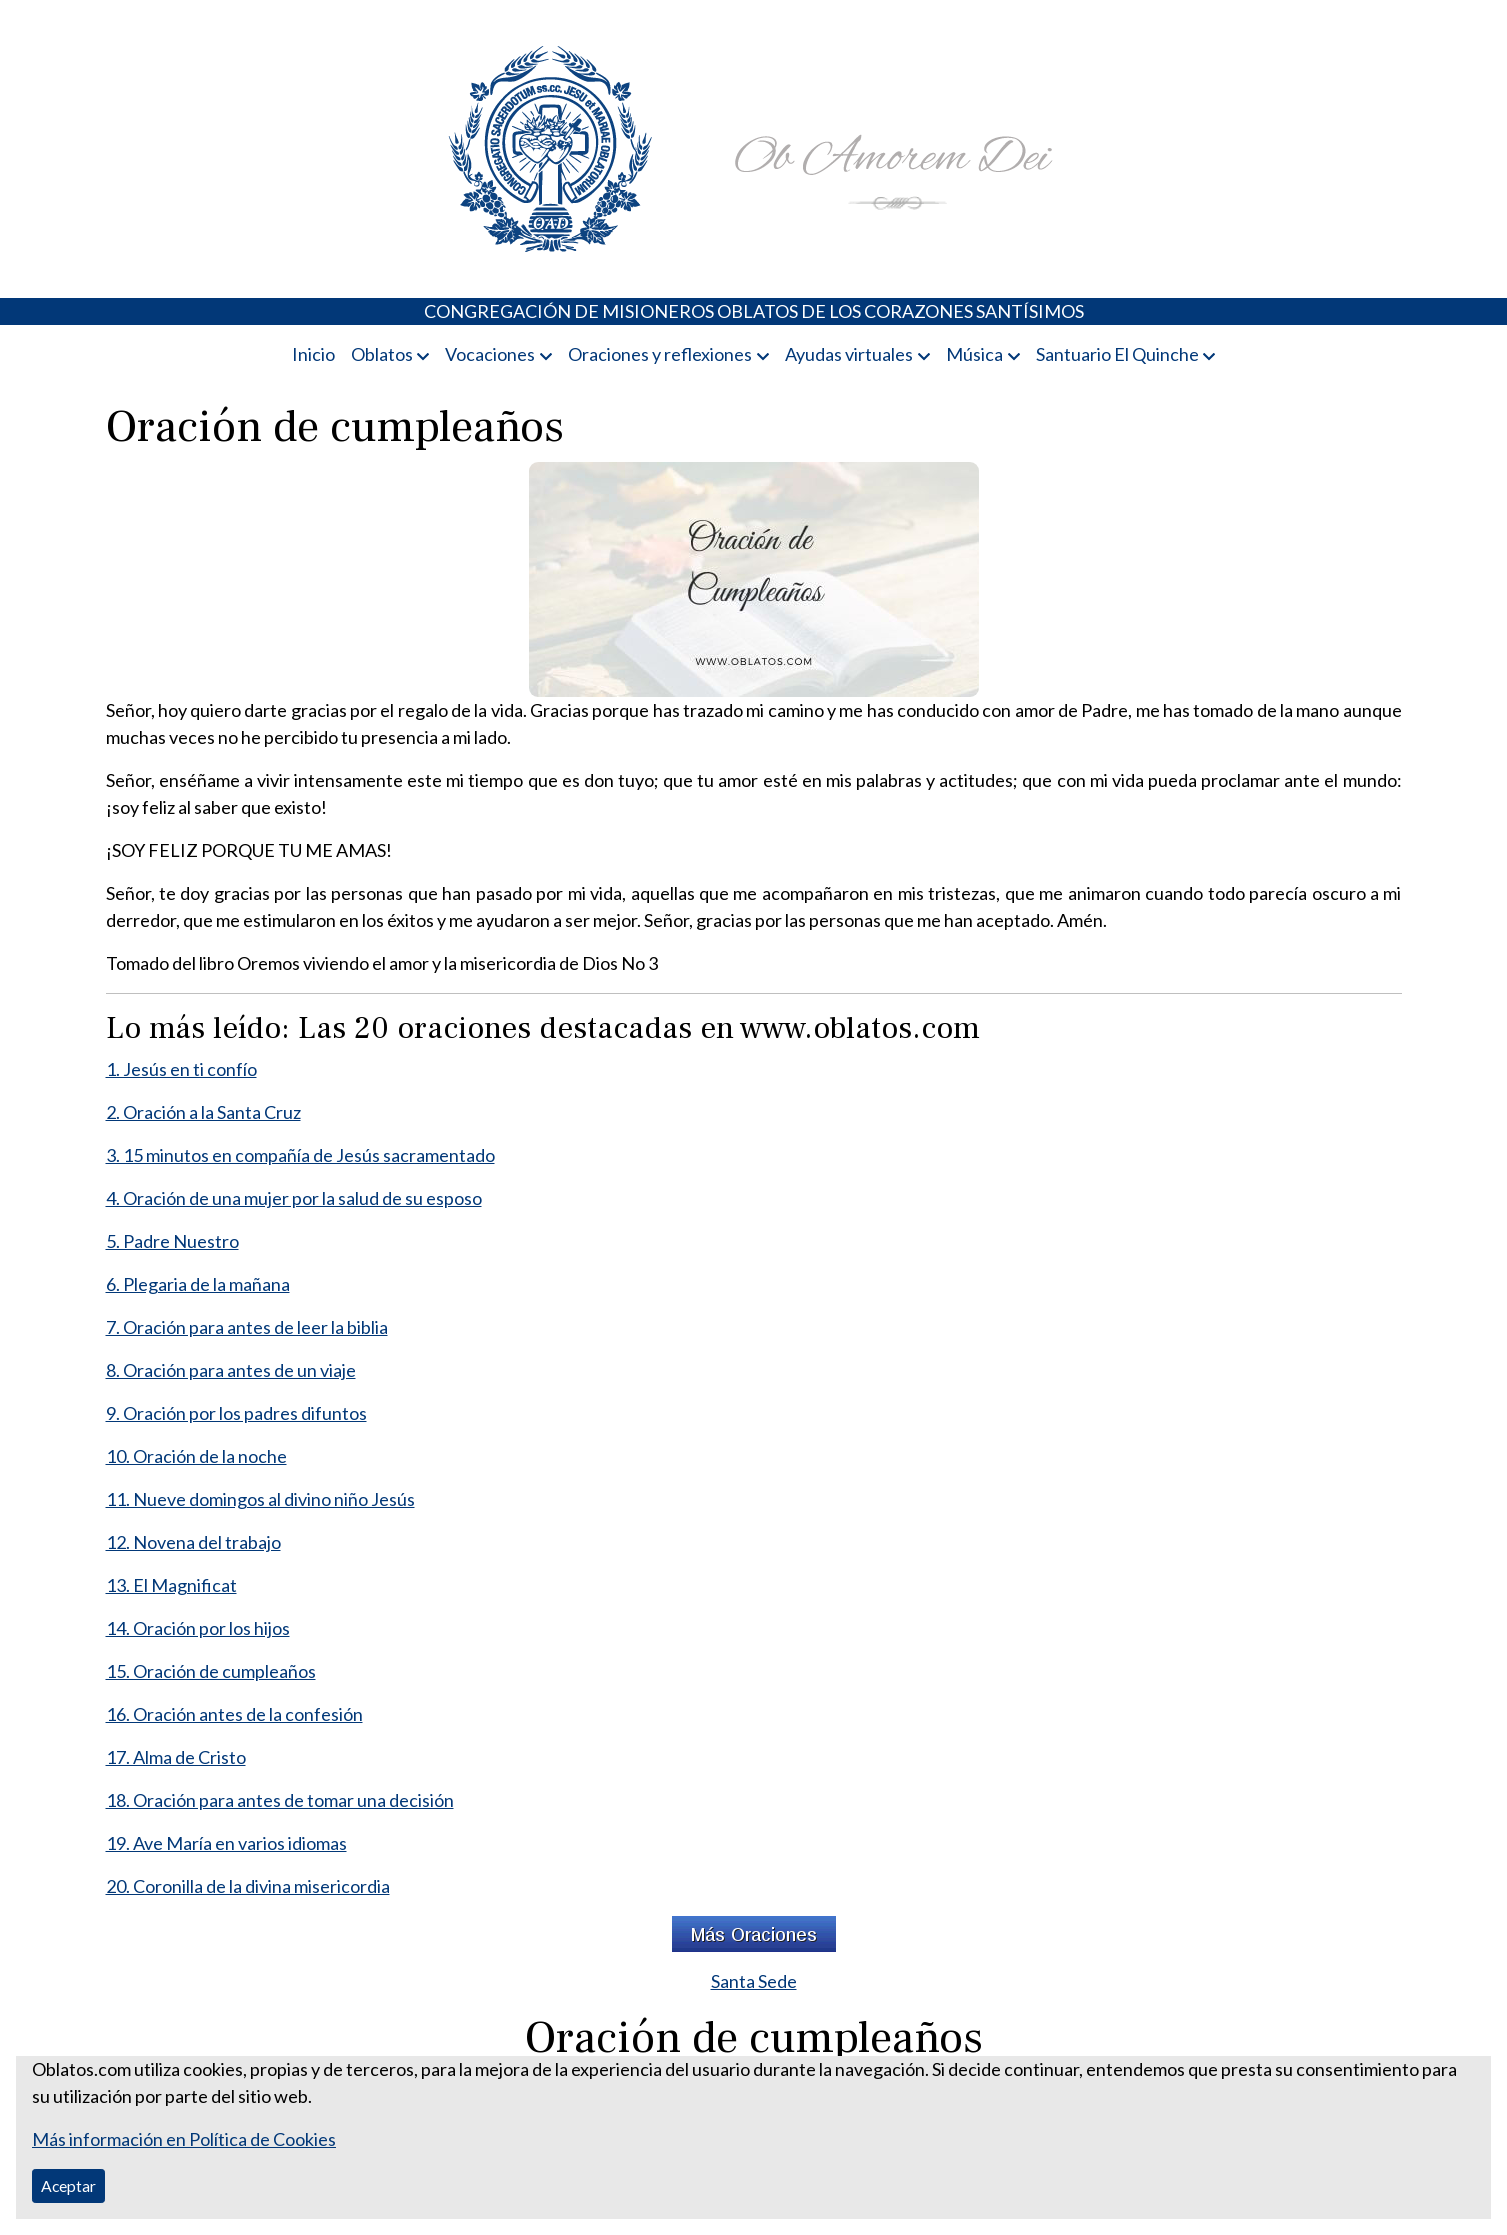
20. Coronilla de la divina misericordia (248, 1886)
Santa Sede (754, 1981)
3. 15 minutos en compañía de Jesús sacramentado (300, 1155)
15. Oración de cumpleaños (211, 1671)
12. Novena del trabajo (193, 1542)
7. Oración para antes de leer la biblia (247, 1327)
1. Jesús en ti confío (181, 1069)
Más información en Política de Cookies (184, 2139)
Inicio (313, 354)
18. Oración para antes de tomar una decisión (280, 1800)
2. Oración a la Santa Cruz (203, 1112)
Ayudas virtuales (849, 354)
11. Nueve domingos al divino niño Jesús (260, 1499)
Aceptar (68, 2185)
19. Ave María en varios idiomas (226, 1843)
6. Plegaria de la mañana (198, 1284)
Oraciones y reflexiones (660, 354)
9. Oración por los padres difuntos (236, 1413)
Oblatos (382, 354)
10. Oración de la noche (196, 1456)
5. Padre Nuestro (172, 1241)
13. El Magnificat (171, 1585)
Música (974, 354)
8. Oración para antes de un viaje (231, 1370)
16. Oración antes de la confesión (234, 1714)
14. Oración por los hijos (198, 1628)
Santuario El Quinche (1117, 354)
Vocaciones (490, 354)
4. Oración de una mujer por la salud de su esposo (294, 1198)
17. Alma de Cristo (176, 1757)
